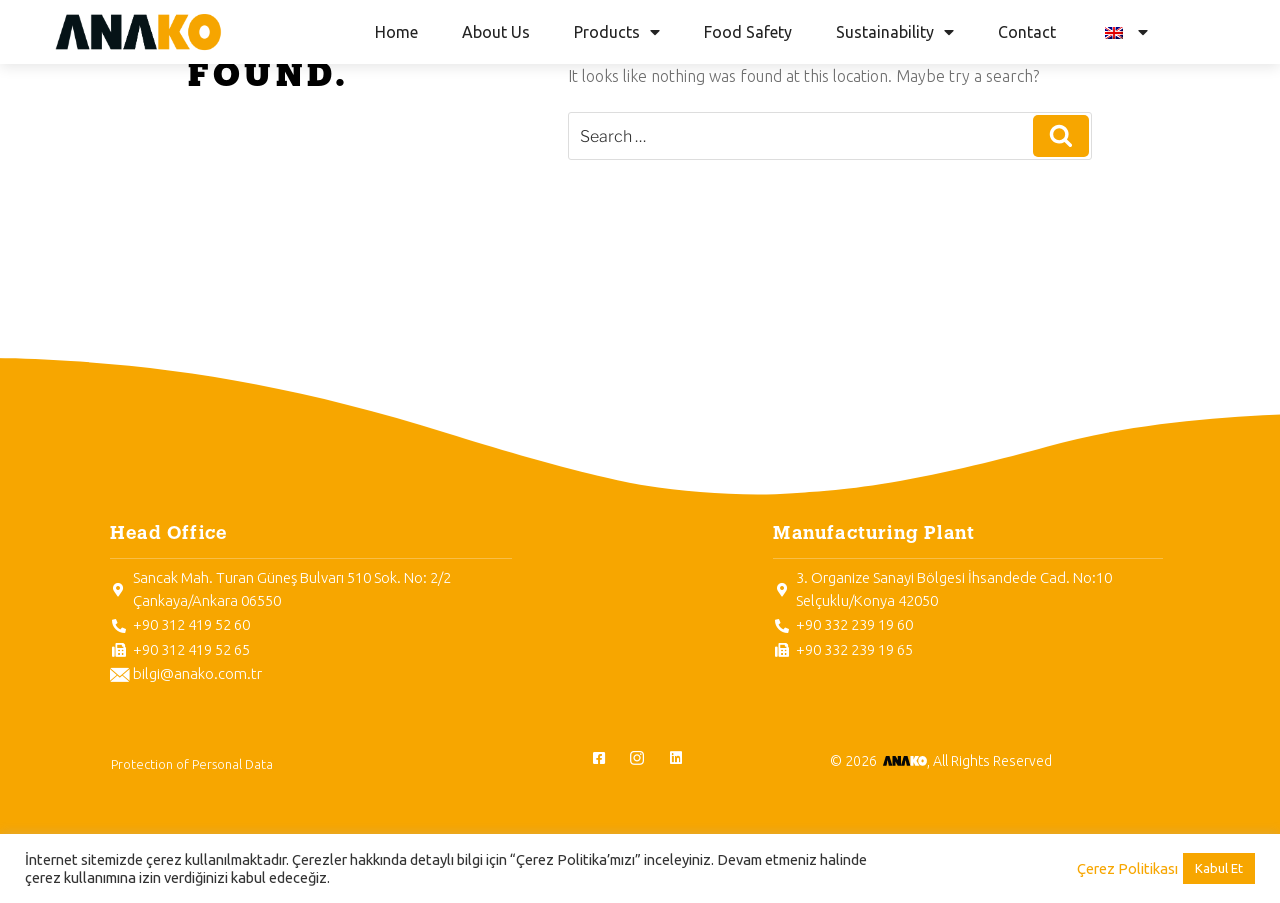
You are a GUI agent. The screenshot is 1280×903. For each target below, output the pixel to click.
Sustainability (895, 32)
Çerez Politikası (1127, 868)
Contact (1027, 32)
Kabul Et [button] (1219, 868)
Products (617, 32)
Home (396, 32)
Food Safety (748, 32)
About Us (496, 32)
